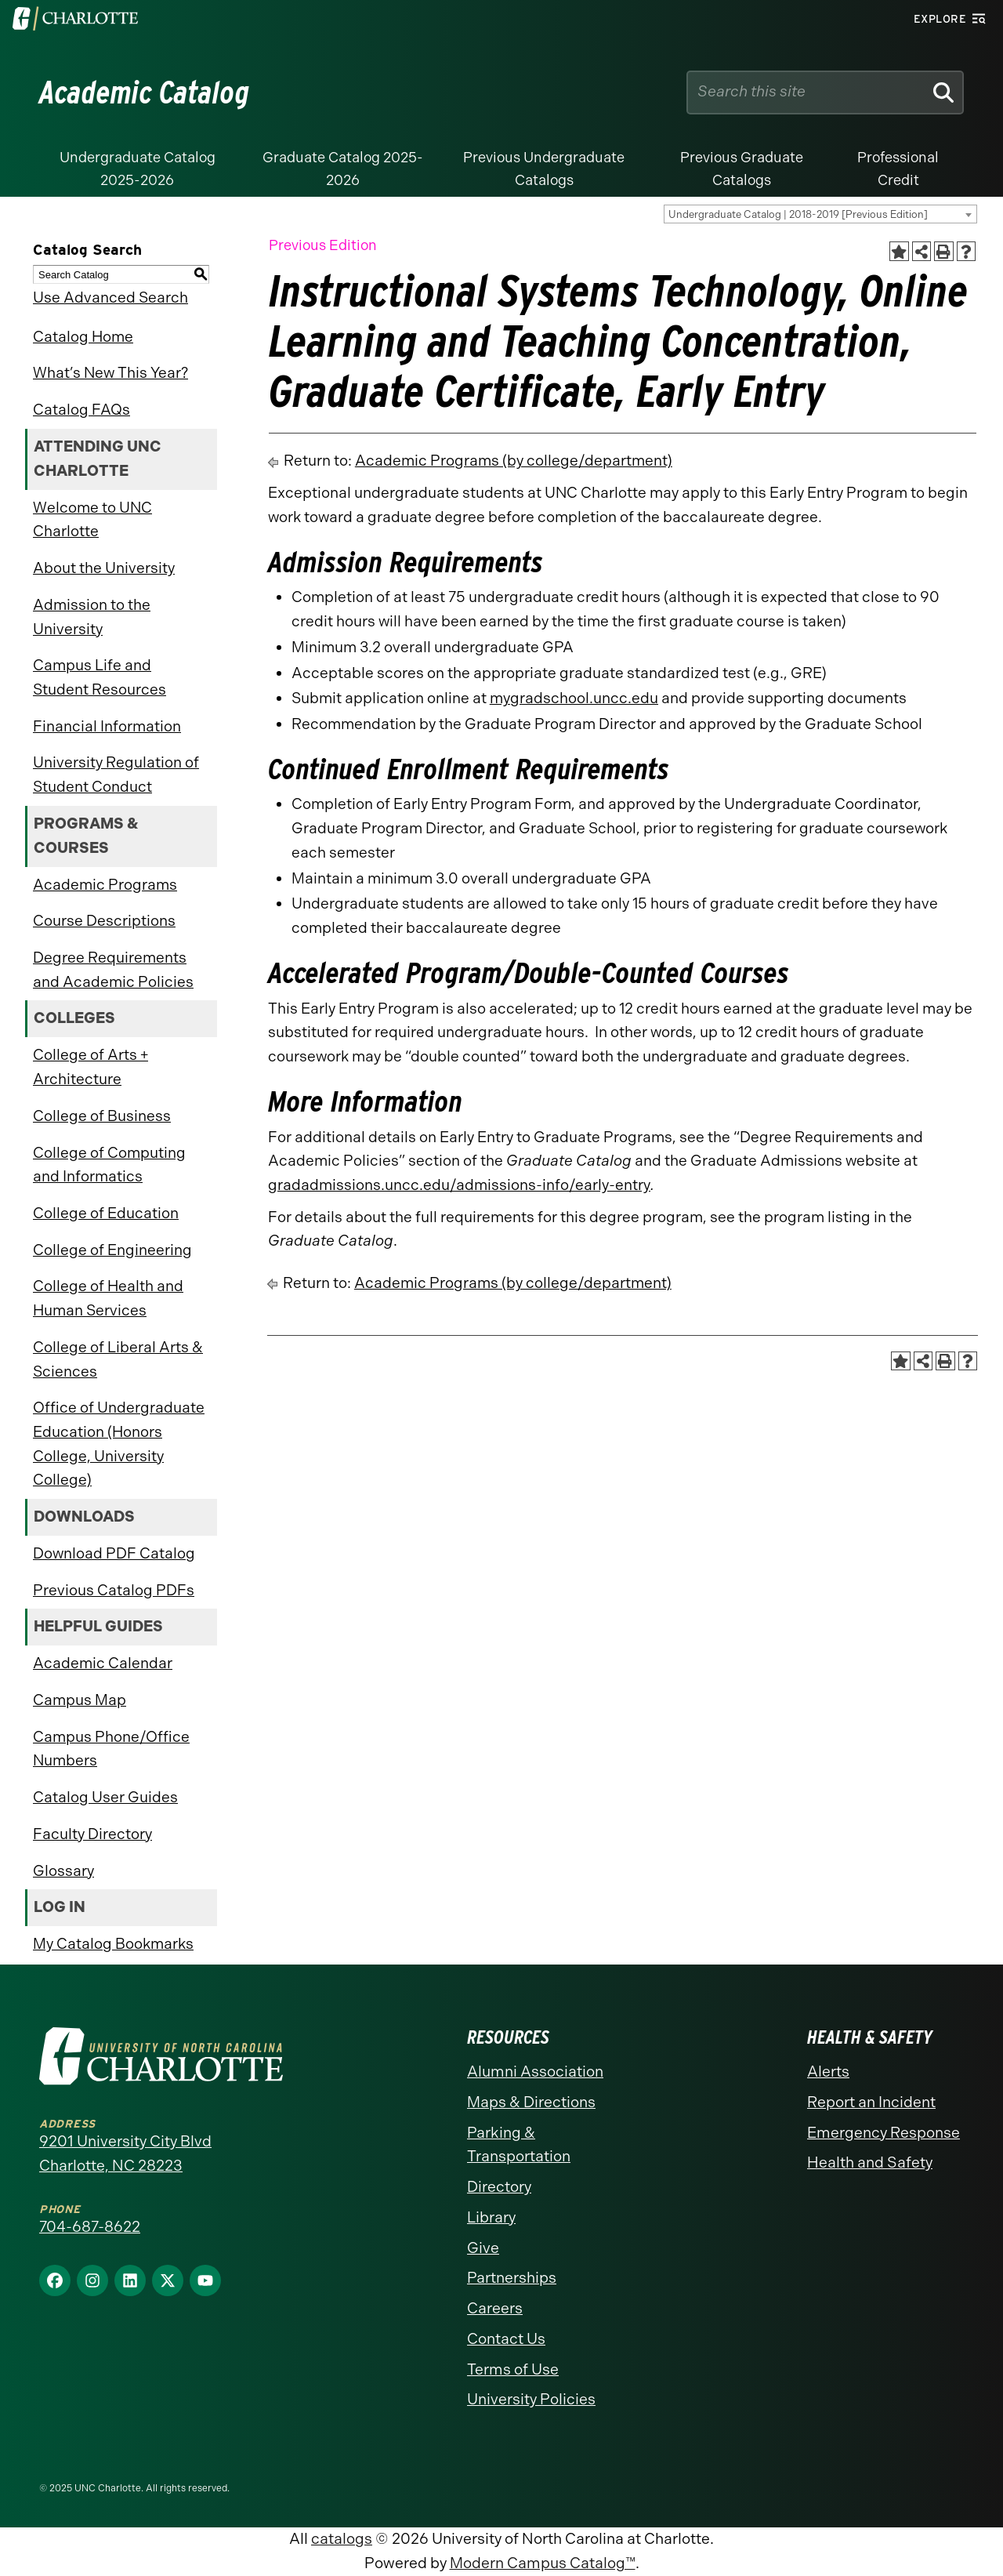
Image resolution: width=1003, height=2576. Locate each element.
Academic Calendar (102, 1663)
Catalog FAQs (81, 410)
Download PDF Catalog (114, 1553)
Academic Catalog (144, 92)
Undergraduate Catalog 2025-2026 (137, 169)
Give (483, 2248)
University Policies (531, 2399)
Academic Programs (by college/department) (513, 461)
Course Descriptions (104, 921)
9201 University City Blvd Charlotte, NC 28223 (125, 2153)
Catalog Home (83, 337)
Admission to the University (91, 617)
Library (491, 2217)
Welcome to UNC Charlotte (92, 520)
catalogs (341, 2539)
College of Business (102, 1116)
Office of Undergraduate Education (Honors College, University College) (119, 1444)
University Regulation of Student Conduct (116, 774)
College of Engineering (112, 1250)
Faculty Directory (92, 1834)
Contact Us (506, 2339)
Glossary (63, 1871)
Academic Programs (105, 885)
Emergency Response (883, 2133)
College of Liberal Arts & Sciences (118, 1359)
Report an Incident (871, 2102)
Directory (499, 2187)
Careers (495, 2308)
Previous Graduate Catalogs (741, 169)
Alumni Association (535, 2072)
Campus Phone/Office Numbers (111, 1749)
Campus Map (79, 1700)
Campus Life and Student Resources (99, 677)
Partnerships (511, 2278)
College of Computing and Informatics (109, 1165)
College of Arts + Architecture (90, 1067)
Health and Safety (869, 2162)
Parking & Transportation (518, 2145)
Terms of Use (513, 2369)
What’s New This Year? (110, 373)
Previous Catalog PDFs (113, 1590)
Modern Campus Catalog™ (542, 2563)
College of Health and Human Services (108, 1298)
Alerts (828, 2072)
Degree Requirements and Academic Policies (113, 970)
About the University (104, 568)
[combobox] (820, 214)
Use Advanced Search (110, 297)
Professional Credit (898, 169)
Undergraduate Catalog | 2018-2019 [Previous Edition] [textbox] (798, 214)
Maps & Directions (531, 2102)
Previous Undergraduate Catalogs (544, 169)
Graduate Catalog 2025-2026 (343, 169)
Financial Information (107, 726)
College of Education (106, 1213)
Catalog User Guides (105, 1797)
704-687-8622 (89, 2227)
